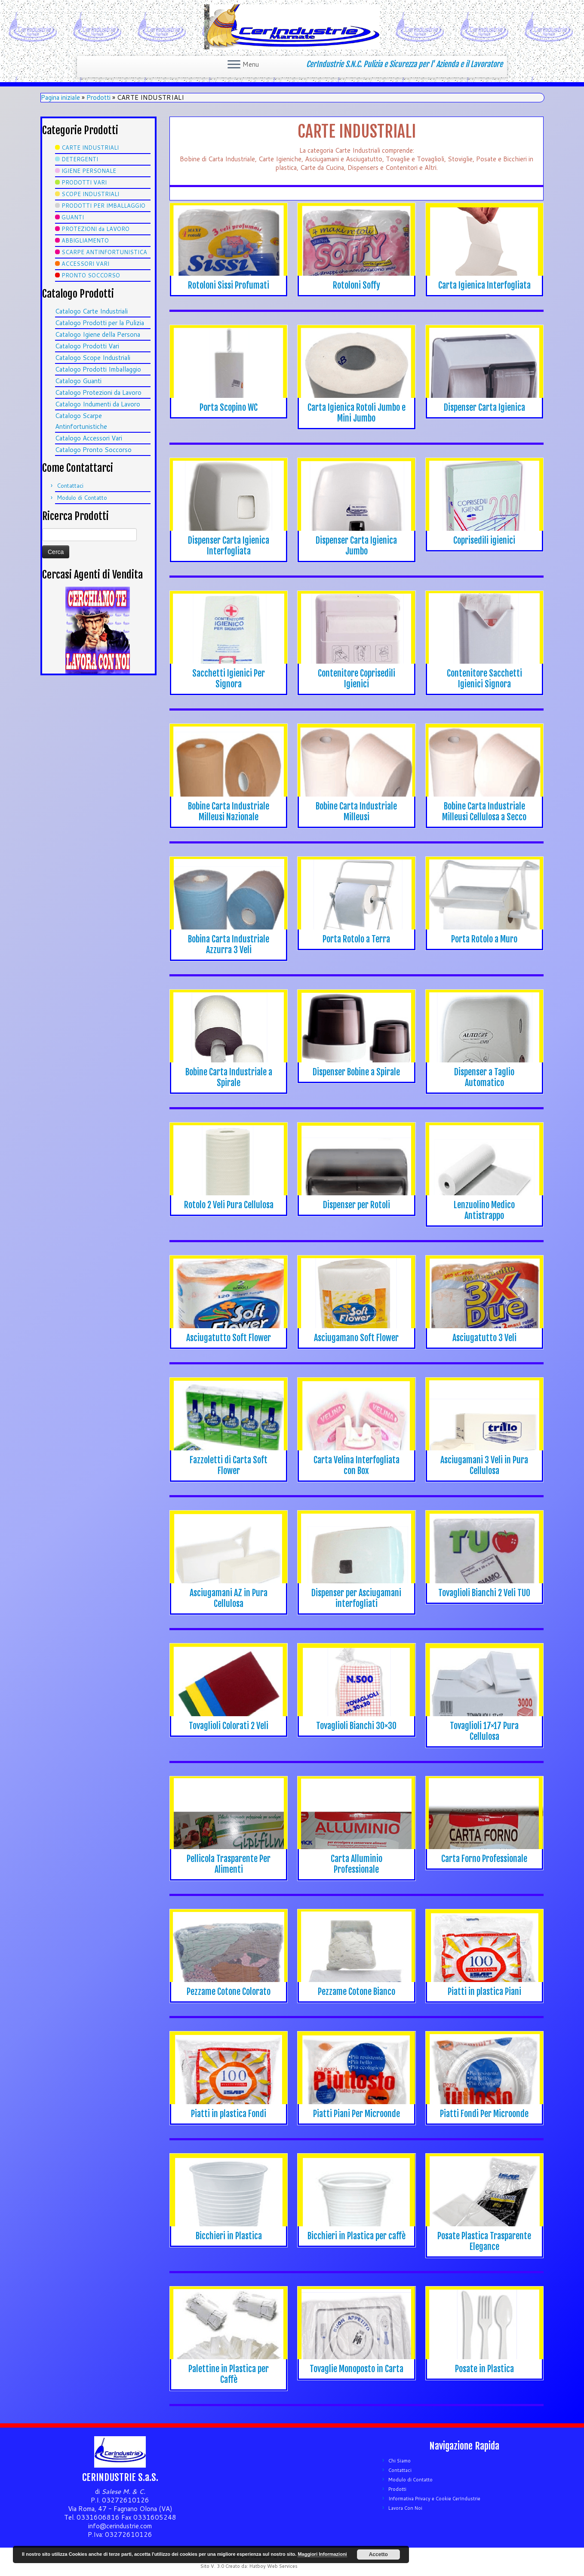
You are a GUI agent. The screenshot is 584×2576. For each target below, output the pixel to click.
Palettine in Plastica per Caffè (228, 2374)
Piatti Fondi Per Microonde (484, 2113)
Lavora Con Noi (405, 2508)
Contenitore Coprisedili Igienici (356, 678)
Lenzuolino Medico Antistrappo (484, 1210)
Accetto (378, 2554)
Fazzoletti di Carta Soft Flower (228, 1465)
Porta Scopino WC (229, 407)
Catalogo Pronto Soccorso (93, 449)
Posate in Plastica (484, 2369)
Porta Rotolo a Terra (356, 939)
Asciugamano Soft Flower (356, 1338)
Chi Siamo (399, 2460)
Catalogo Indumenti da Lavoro (97, 404)
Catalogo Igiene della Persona (97, 334)
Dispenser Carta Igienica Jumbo (356, 546)
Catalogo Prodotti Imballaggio (98, 369)
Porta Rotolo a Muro (484, 939)
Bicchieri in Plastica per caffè (356, 2236)
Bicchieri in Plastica (229, 2236)
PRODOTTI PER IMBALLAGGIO (103, 205)
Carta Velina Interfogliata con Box (357, 1465)
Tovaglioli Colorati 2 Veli (228, 1725)
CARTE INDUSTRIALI (90, 147)
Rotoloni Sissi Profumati (228, 285)
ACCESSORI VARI (85, 264)
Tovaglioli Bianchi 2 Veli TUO (484, 1593)
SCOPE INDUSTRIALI (90, 194)
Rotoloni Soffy (356, 285)
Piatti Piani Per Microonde (356, 2113)
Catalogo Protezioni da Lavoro (98, 392)
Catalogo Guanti (78, 380)
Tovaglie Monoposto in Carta (356, 2369)
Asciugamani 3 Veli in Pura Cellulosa (484, 1465)
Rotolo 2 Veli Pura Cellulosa (229, 1205)
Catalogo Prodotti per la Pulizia (99, 322)
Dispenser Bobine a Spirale (356, 1072)
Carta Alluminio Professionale (356, 1864)
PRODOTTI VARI (84, 182)
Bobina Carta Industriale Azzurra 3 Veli (228, 944)
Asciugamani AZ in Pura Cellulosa (228, 1598)
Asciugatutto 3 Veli (484, 1338)
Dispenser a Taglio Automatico (484, 1077)
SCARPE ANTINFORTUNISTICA (104, 252)
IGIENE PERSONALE (88, 171)
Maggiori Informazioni (322, 2554)
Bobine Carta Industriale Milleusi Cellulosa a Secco (484, 811)
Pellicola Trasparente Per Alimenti (228, 1864)
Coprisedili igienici (484, 540)
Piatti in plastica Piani (484, 1991)
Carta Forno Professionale (484, 1858)
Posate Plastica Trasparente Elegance (484, 2241)
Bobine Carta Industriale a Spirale (228, 1077)
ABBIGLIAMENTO (85, 240)
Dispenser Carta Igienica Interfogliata (228, 546)
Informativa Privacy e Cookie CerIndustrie (434, 2498)
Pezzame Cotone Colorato (228, 1991)
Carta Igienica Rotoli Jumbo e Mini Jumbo (356, 413)
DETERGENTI (79, 159)
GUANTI (72, 217)
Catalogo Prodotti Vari (87, 346)
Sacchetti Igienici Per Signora (228, 678)
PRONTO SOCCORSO (90, 275)
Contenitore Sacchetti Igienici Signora (484, 678)
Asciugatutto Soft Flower (228, 1338)
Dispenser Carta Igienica (484, 407)
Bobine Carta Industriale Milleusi (356, 811)
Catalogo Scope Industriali (92, 357)
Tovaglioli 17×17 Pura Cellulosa (484, 1731)
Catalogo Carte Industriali (91, 311)
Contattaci (70, 485)
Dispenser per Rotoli (356, 1205)
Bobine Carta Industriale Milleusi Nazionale (228, 811)
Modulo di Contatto (82, 498)
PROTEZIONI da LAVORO (95, 229)
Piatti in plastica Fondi (228, 2113)
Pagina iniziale (60, 97)
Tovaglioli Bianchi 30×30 (356, 1725)
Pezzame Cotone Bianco (356, 1991)
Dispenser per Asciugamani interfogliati (356, 1598)
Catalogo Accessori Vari (88, 438)
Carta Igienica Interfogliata (484, 285)
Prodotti (98, 97)
